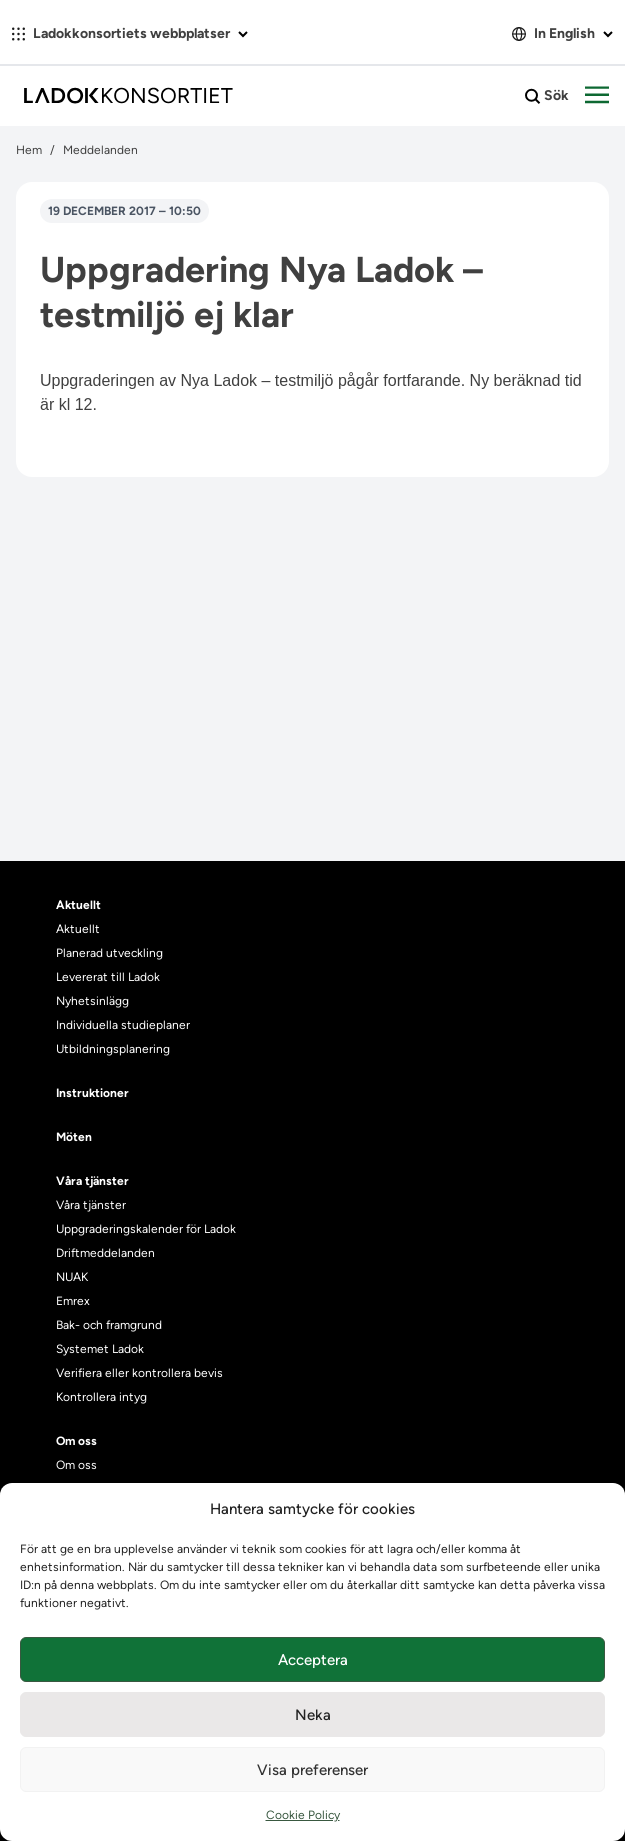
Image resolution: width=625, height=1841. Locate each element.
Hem (29, 150)
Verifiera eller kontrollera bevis (139, 1373)
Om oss (76, 1465)
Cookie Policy (303, 1815)
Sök (547, 96)
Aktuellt (78, 929)
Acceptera (313, 1660)
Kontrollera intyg (101, 1397)
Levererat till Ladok (108, 977)
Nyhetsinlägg (92, 1001)
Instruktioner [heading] (92, 1093)
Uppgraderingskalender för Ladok (146, 1229)
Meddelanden (100, 150)
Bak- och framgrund (109, 1325)
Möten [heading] (74, 1137)
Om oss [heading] (76, 1441)
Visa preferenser (312, 1770)
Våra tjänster (91, 1205)
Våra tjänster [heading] (92, 1181)
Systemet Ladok (100, 1349)
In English (562, 33)
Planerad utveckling (109, 953)
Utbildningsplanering (113, 1049)
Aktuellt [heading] (78, 905)
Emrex (73, 1301)
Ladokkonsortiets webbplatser (130, 33)
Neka (313, 1715)
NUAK (72, 1277)
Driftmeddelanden (105, 1253)
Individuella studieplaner (124, 1025)
